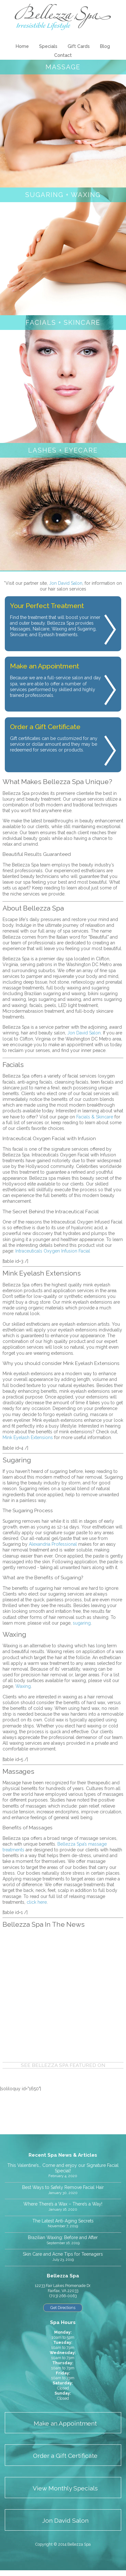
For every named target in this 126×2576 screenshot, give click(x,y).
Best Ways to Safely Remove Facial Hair (63, 2187)
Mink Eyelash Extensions (28, 1437)
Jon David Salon (65, 583)
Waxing (23, 1686)
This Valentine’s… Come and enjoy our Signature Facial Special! (63, 2168)
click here (37, 1902)
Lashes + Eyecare (63, 450)
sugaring (82, 1623)
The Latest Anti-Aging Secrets (63, 2220)
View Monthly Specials (65, 2488)
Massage (63, 67)
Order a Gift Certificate (65, 2455)
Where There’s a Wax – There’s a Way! (62, 2203)
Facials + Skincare (63, 322)
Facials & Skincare (94, 1116)
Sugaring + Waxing (63, 195)
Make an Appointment (65, 2423)
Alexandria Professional (53, 1544)
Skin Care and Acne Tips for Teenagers (63, 2254)
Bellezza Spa (63, 17)
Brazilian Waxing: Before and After (63, 2237)
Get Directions (62, 2307)
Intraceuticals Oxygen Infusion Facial (52, 1251)
